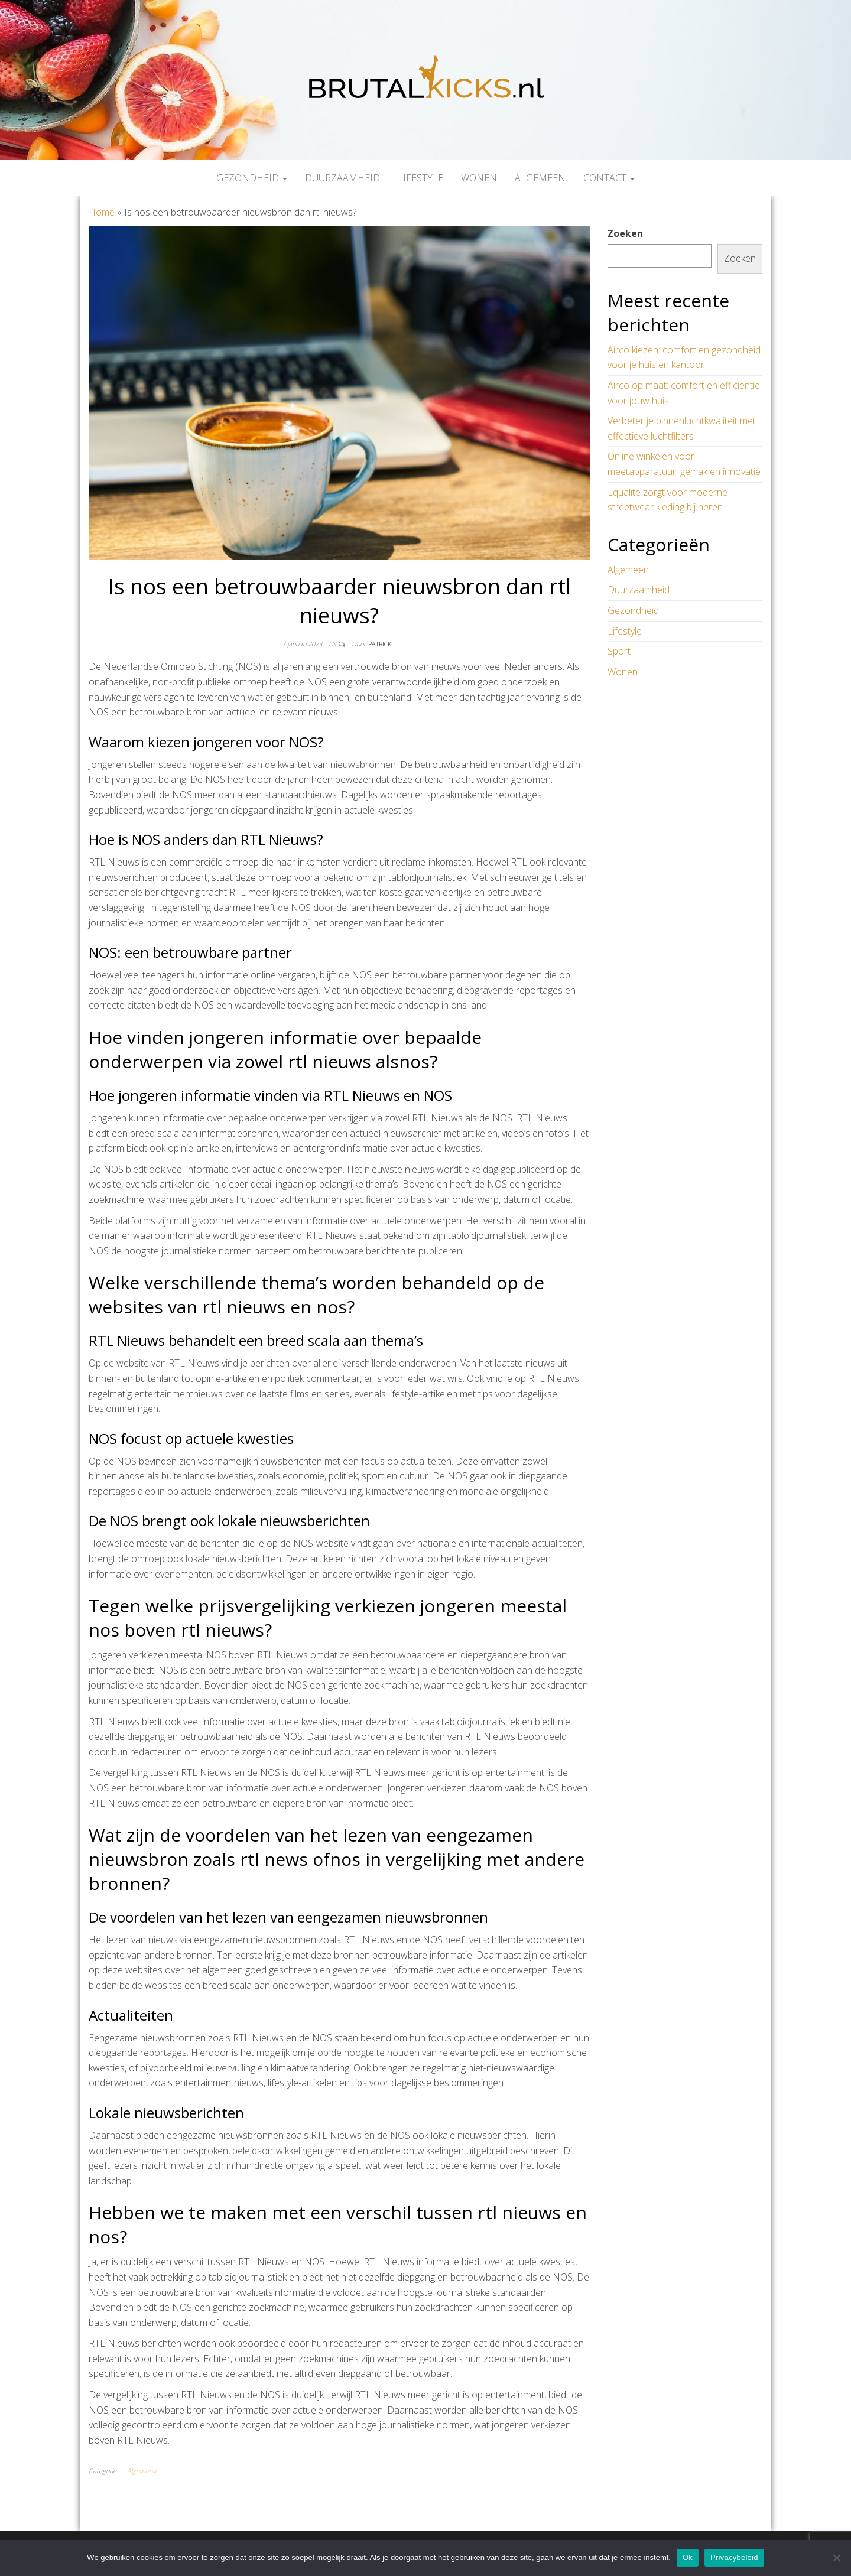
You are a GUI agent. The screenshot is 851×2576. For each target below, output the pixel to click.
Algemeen (540, 177)
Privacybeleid (734, 2557)
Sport (619, 651)
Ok (688, 2557)
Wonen (479, 177)
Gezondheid (251, 177)
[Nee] (836, 2558)
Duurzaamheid (342, 177)
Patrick (380, 643)
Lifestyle (420, 177)
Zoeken (625, 233)
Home (102, 212)
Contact (609, 177)
